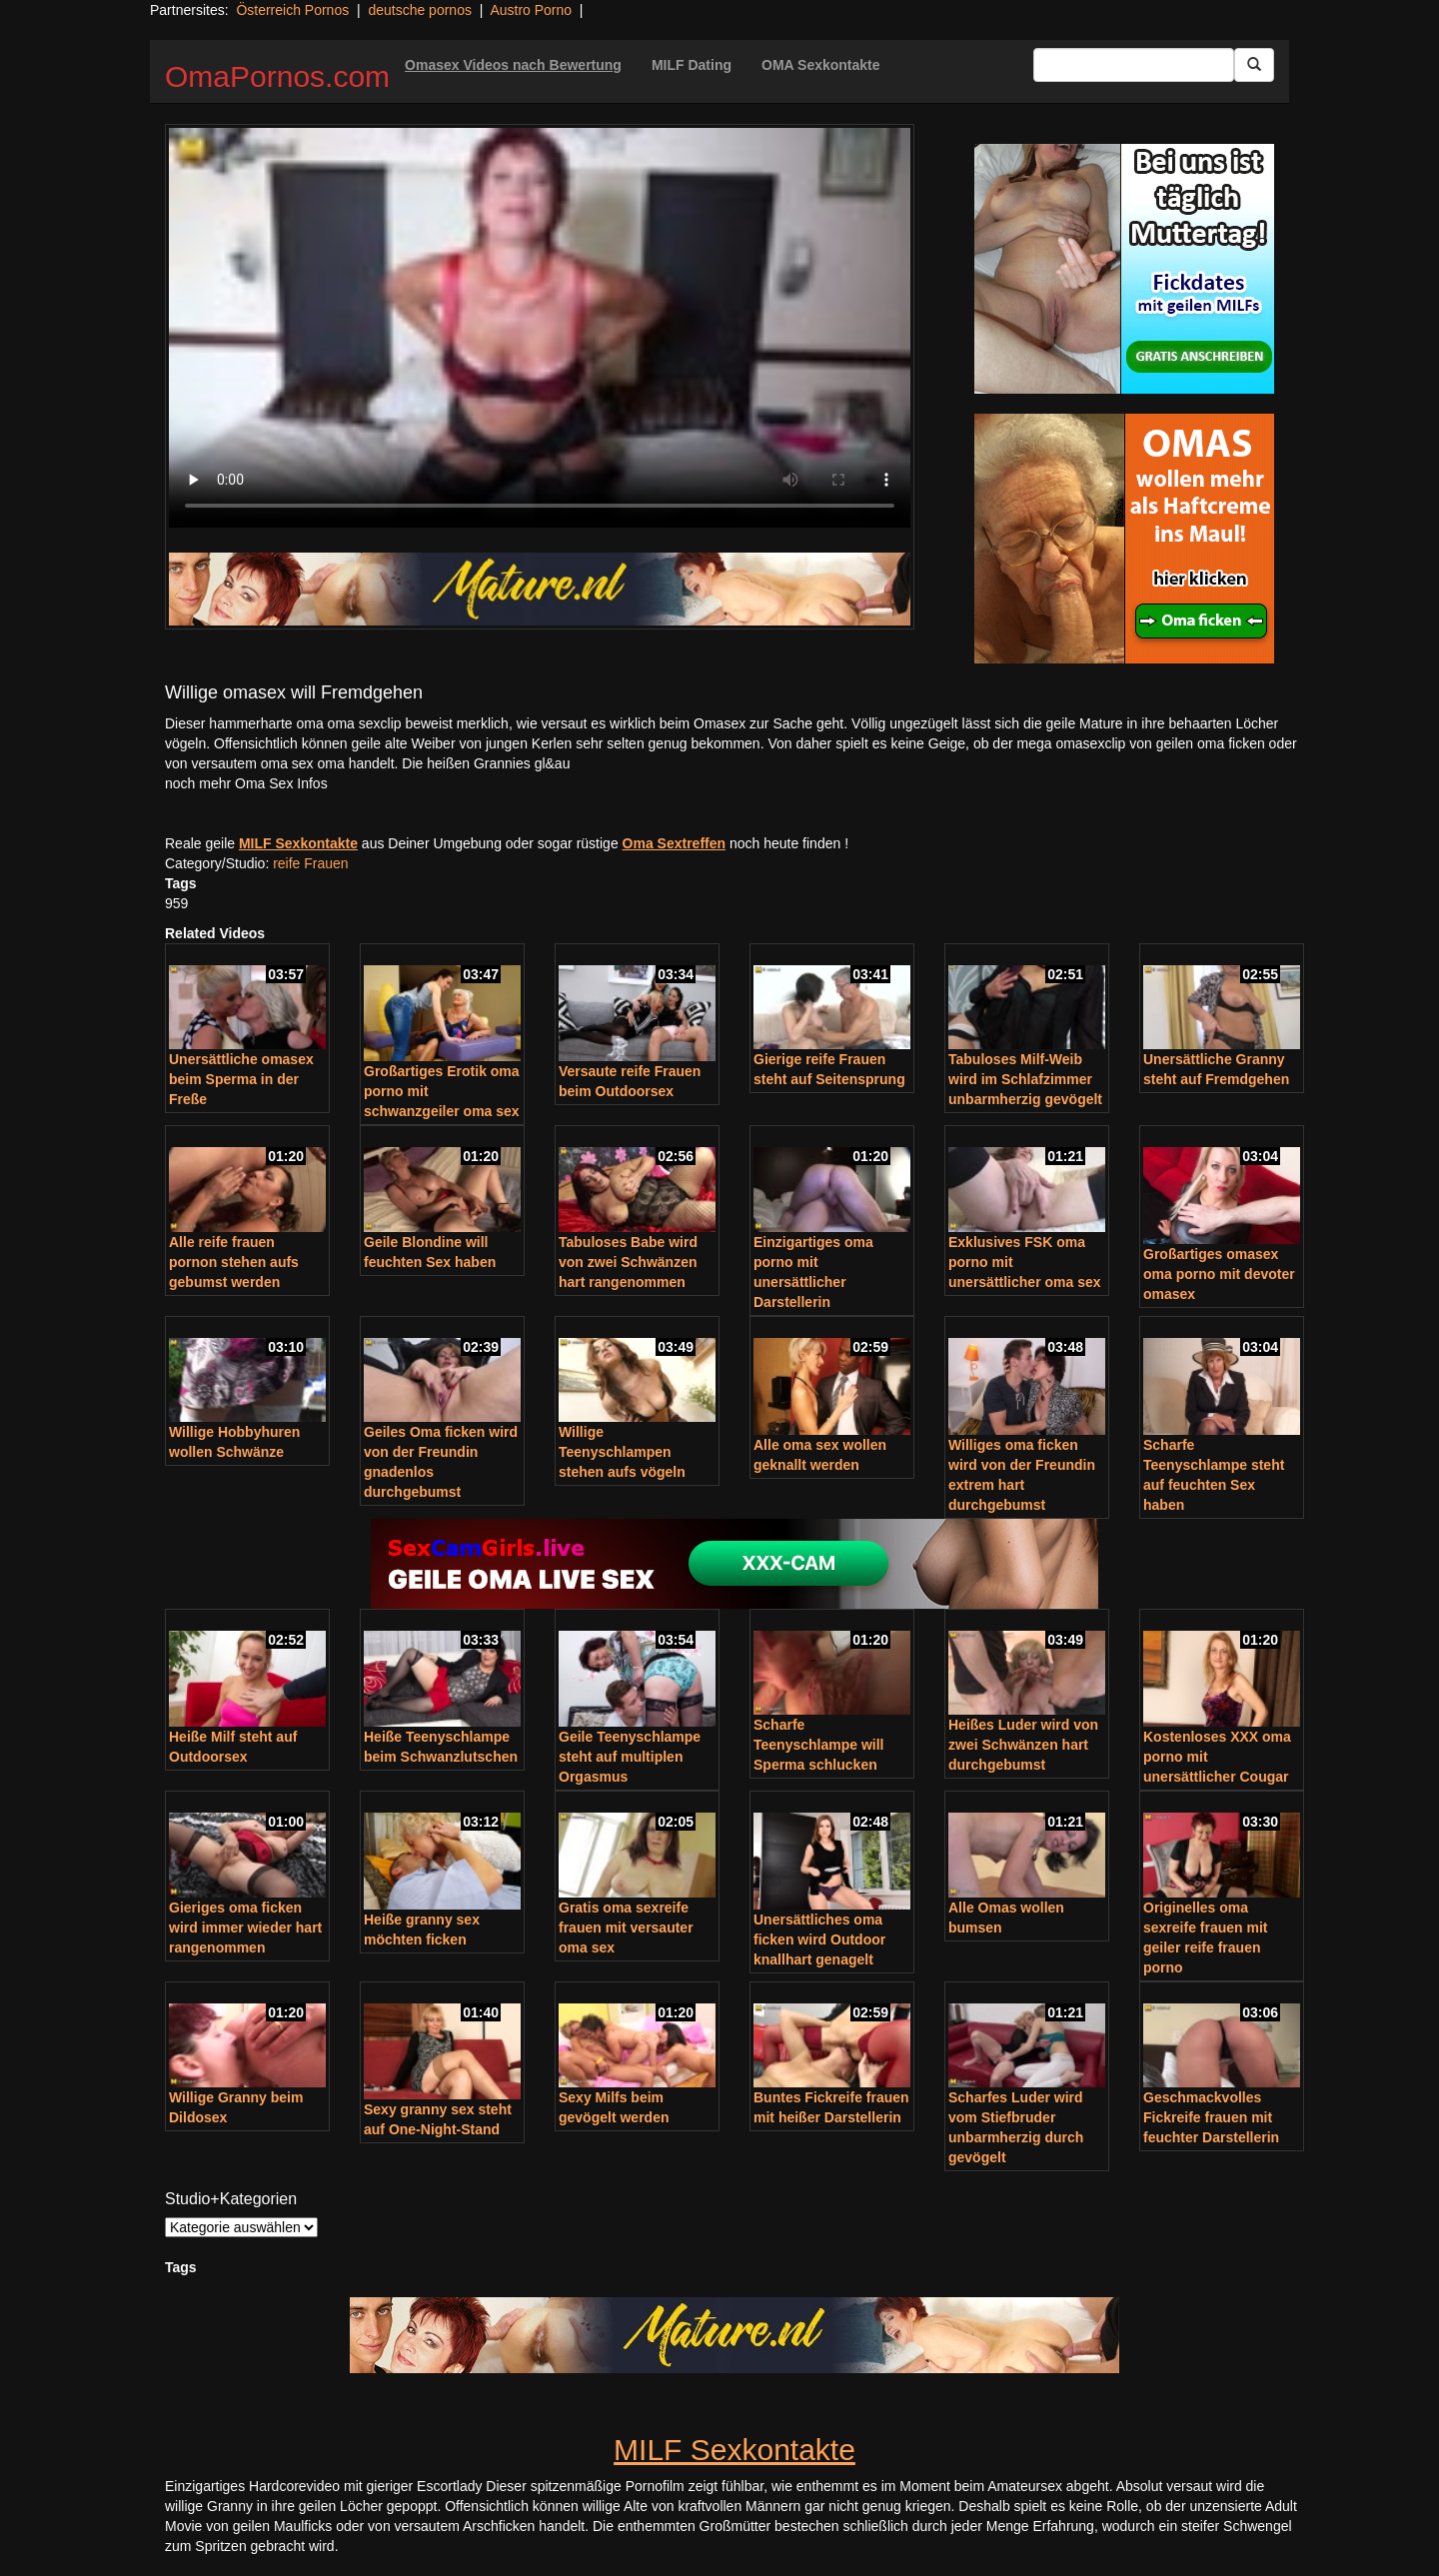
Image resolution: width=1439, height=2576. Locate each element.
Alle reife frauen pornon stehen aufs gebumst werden (234, 1262)
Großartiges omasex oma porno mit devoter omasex (1219, 1274)
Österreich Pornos (292, 10)
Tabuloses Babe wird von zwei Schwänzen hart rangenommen (628, 1262)
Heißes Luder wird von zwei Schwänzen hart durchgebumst (1023, 1745)
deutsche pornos (420, 10)
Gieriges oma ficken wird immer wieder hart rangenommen (245, 1927)
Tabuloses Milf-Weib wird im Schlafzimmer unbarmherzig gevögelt (1025, 1079)
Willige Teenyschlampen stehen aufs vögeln (622, 1452)
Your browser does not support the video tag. (539, 328)
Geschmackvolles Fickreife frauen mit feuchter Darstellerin (1211, 2117)
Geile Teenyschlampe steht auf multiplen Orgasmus (630, 1757)
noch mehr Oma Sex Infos (246, 783)
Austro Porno (531, 10)
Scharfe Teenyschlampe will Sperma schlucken (818, 1745)
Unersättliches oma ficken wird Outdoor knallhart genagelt (819, 1939)
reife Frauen (310, 863)
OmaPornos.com (277, 76)
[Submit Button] (1254, 65)
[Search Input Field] (1133, 65)
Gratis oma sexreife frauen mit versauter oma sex (626, 1927)
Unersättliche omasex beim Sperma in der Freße (241, 1079)
